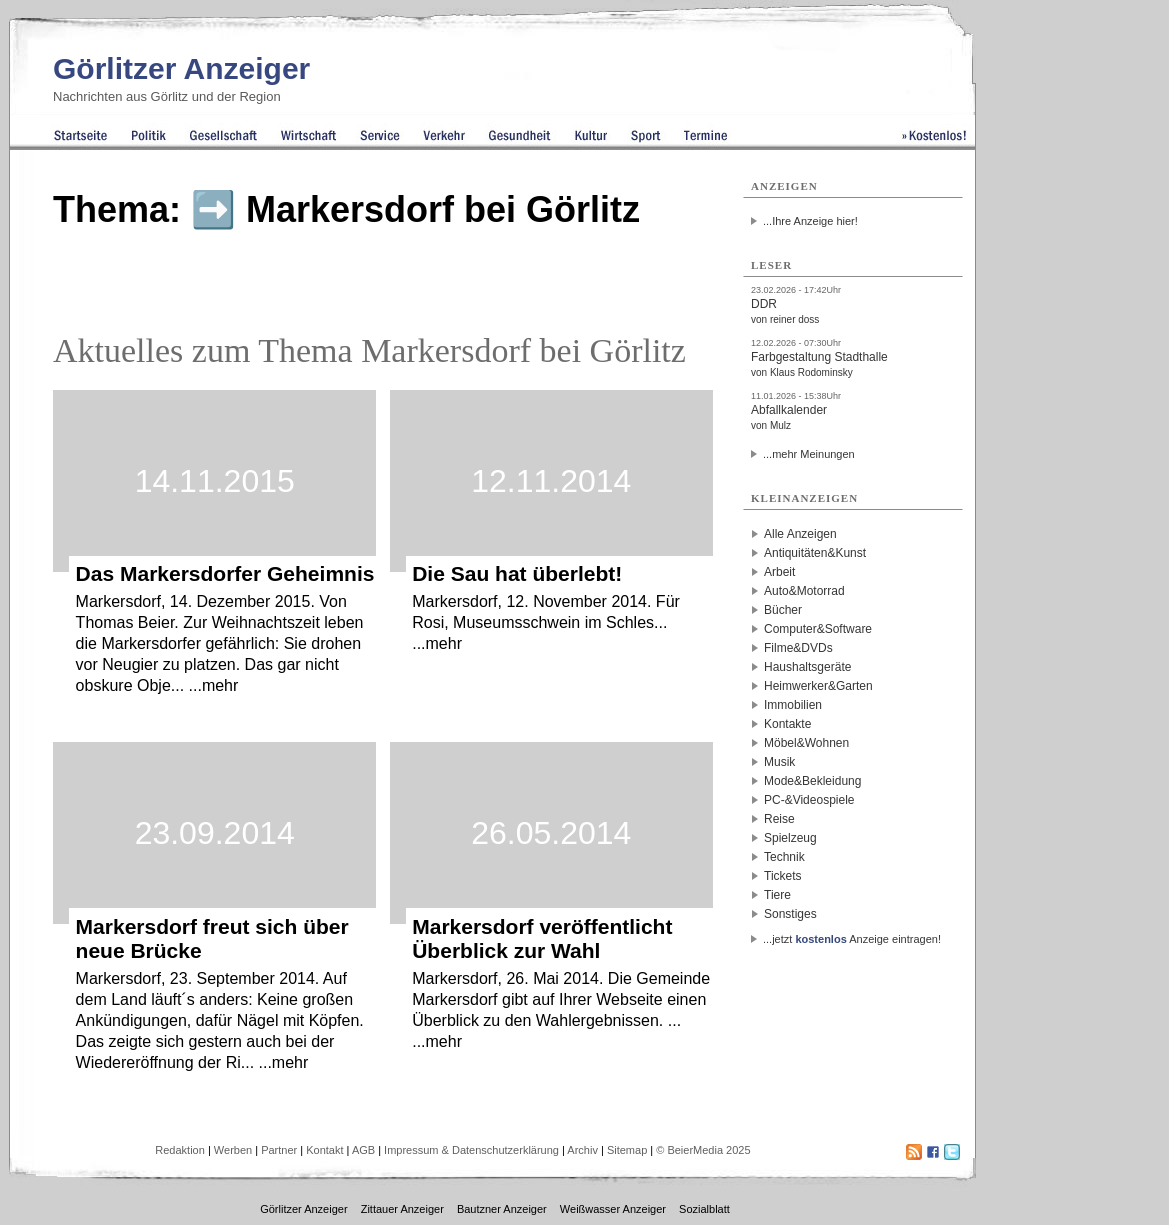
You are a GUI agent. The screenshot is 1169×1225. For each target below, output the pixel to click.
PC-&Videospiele (809, 800)
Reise (779, 819)
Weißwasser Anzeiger (613, 1209)
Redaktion (180, 1150)
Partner (279, 1150)
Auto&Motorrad (804, 591)
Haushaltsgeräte (807, 667)
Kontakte (787, 724)
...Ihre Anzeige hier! (810, 221)
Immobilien (793, 705)
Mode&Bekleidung (812, 781)
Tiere (777, 895)
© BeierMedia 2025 (703, 1150)
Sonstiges (790, 914)
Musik (779, 762)
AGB (363, 1150)
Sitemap (627, 1150)
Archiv (582, 1150)
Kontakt (324, 1150)
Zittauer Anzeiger (402, 1209)
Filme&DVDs (798, 648)
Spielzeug (790, 838)
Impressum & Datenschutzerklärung (471, 1150)
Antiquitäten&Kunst (815, 553)
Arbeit (779, 572)
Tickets (783, 876)
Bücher (783, 610)
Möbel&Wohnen (806, 743)
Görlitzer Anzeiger (181, 68)
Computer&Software (818, 629)
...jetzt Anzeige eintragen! (852, 939)
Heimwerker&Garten (818, 686)
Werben (233, 1150)
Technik (784, 857)
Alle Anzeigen (800, 534)
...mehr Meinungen (809, 454)
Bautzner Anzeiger (502, 1209)
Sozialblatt (704, 1209)
